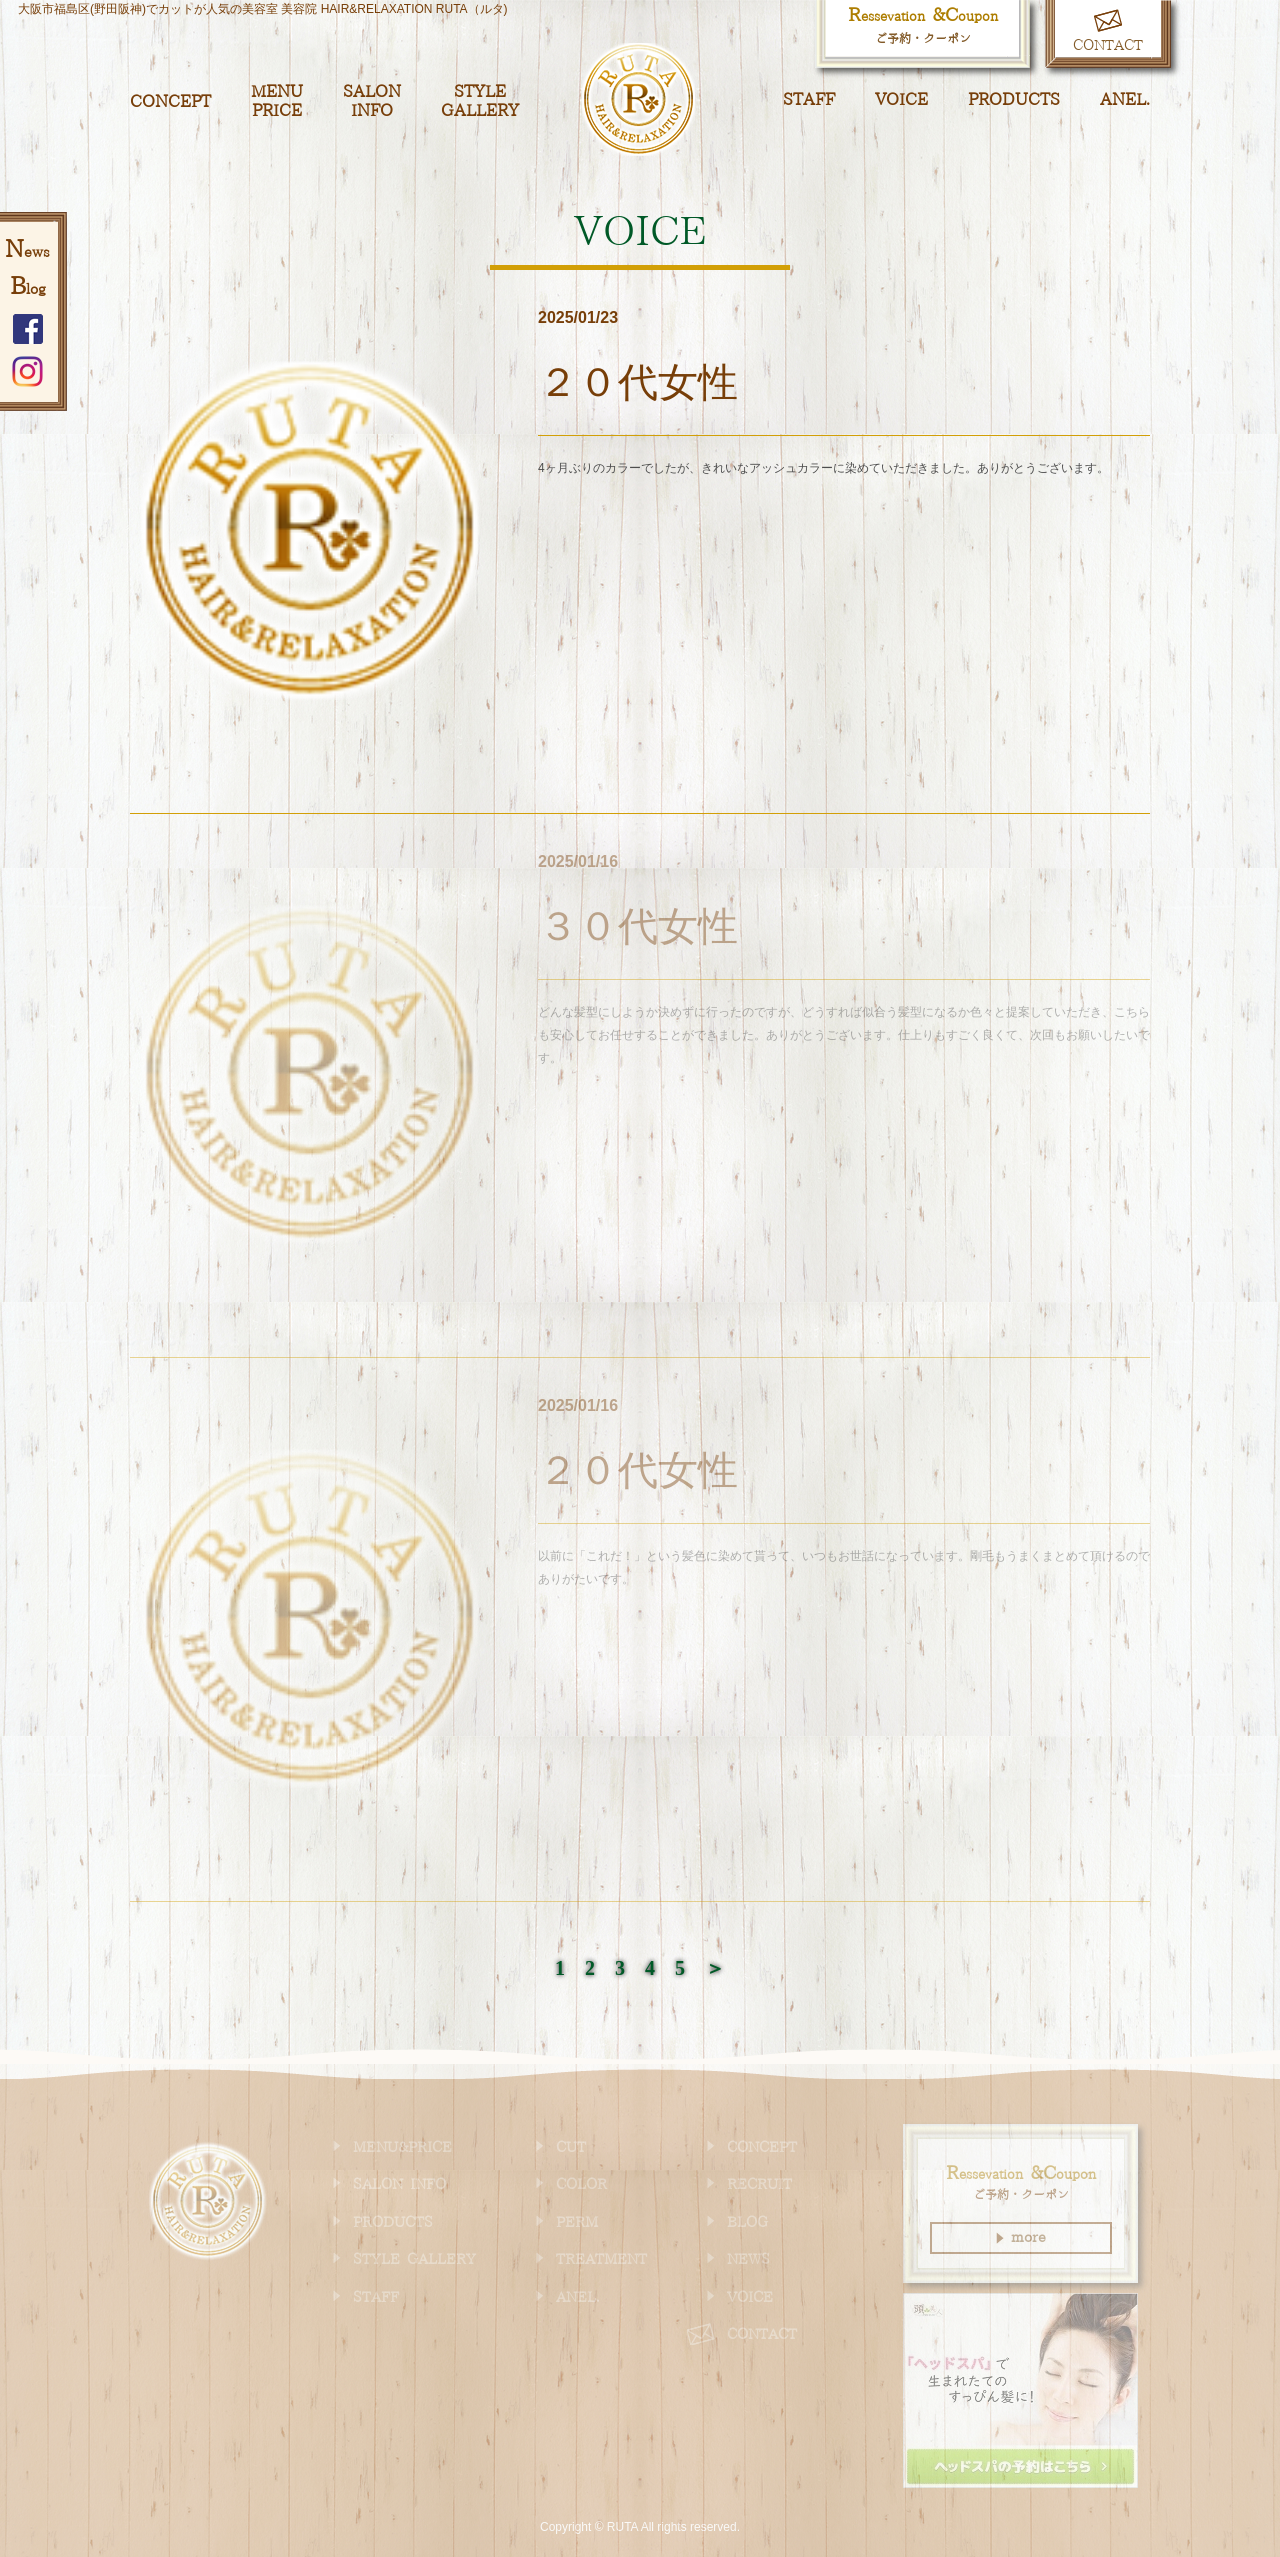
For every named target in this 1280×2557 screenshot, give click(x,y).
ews (27, 253)
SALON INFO (372, 101)
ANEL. (1125, 100)
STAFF (809, 100)
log (28, 290)
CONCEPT (170, 102)
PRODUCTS (1014, 100)
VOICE (901, 100)
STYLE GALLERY (480, 101)
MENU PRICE (277, 101)
